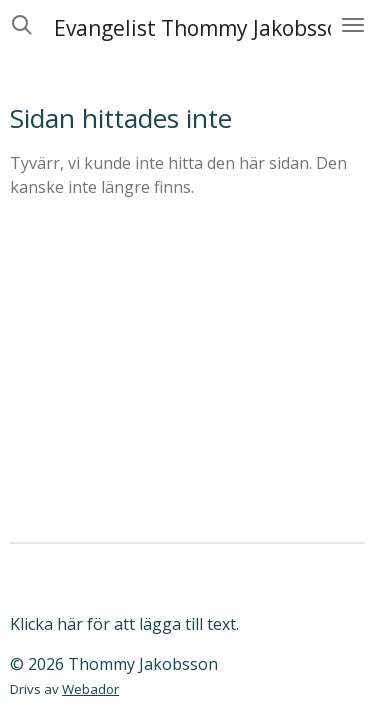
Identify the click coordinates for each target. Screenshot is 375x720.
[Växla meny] (353, 25)
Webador (90, 689)
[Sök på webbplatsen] (22, 25)
